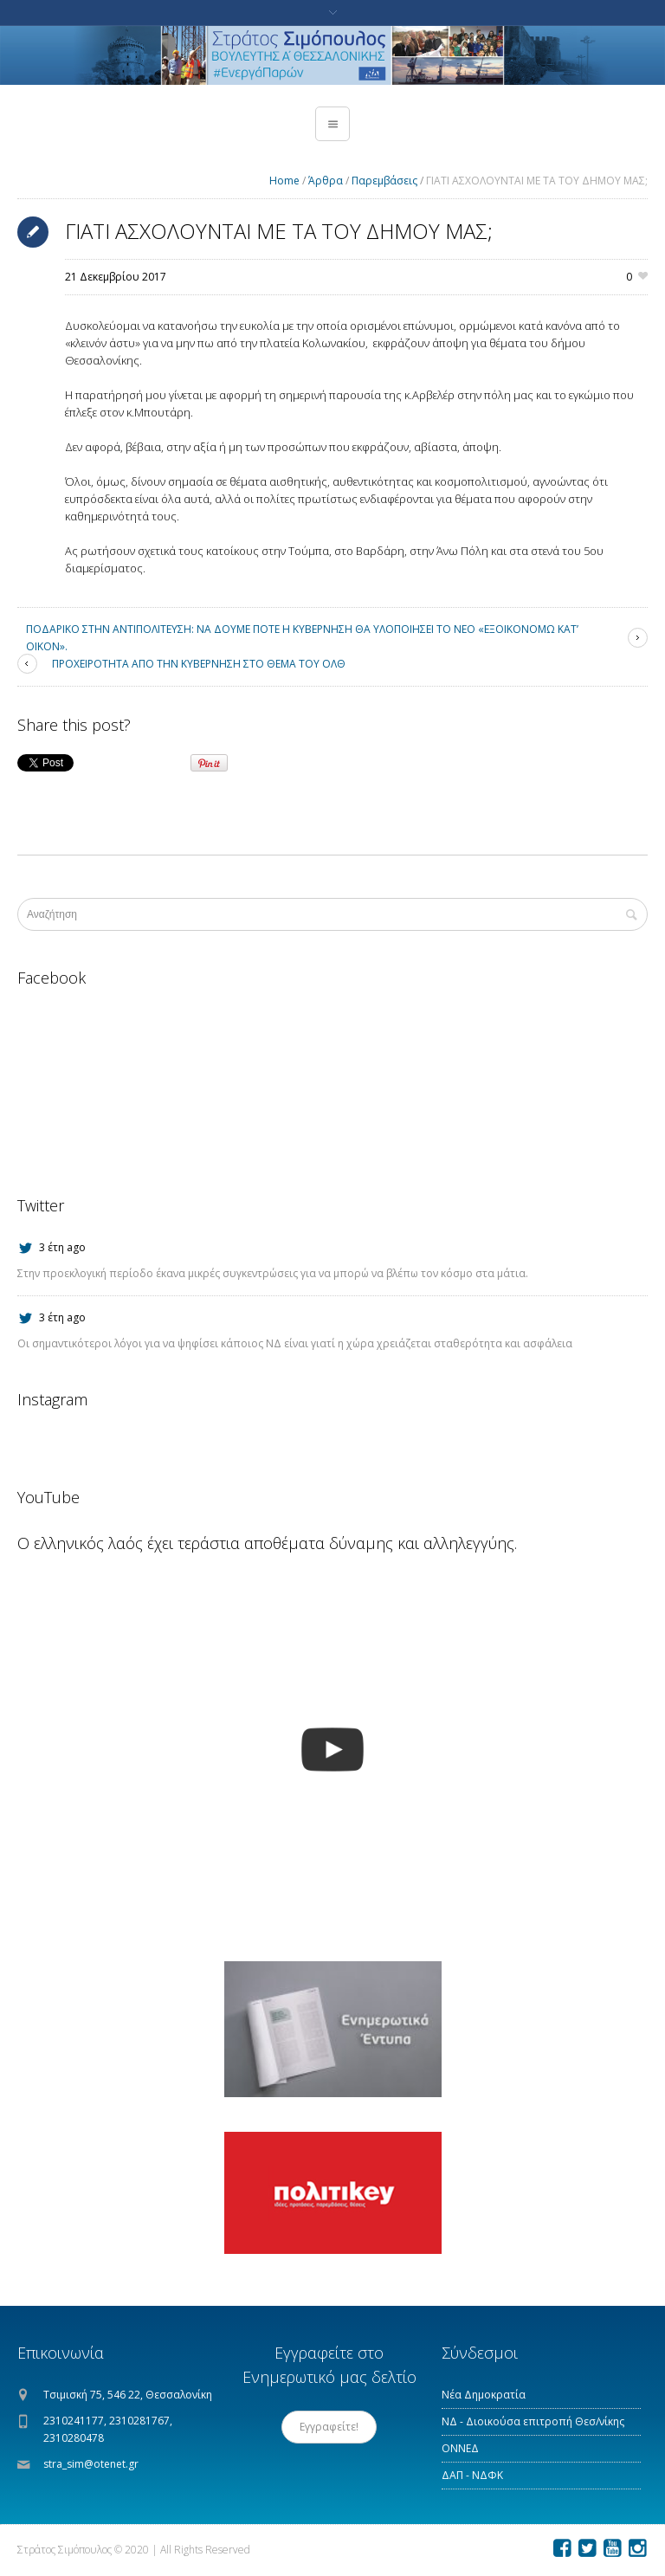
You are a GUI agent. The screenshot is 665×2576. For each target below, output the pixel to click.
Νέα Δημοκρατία (484, 2394)
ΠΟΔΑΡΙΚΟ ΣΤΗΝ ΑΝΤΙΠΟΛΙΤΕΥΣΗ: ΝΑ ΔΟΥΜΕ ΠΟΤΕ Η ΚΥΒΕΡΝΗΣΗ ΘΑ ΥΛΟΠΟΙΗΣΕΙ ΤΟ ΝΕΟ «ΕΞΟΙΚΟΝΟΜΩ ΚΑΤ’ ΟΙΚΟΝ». (302, 638)
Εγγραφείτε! (329, 2426)
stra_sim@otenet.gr (91, 2464)
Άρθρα (325, 180)
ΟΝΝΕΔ (460, 2448)
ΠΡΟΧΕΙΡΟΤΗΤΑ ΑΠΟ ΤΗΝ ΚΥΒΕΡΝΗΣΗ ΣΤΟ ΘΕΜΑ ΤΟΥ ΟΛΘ (198, 663)
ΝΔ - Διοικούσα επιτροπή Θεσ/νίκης (533, 2421)
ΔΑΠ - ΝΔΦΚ (472, 2475)
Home (284, 180)
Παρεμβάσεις (384, 180)
